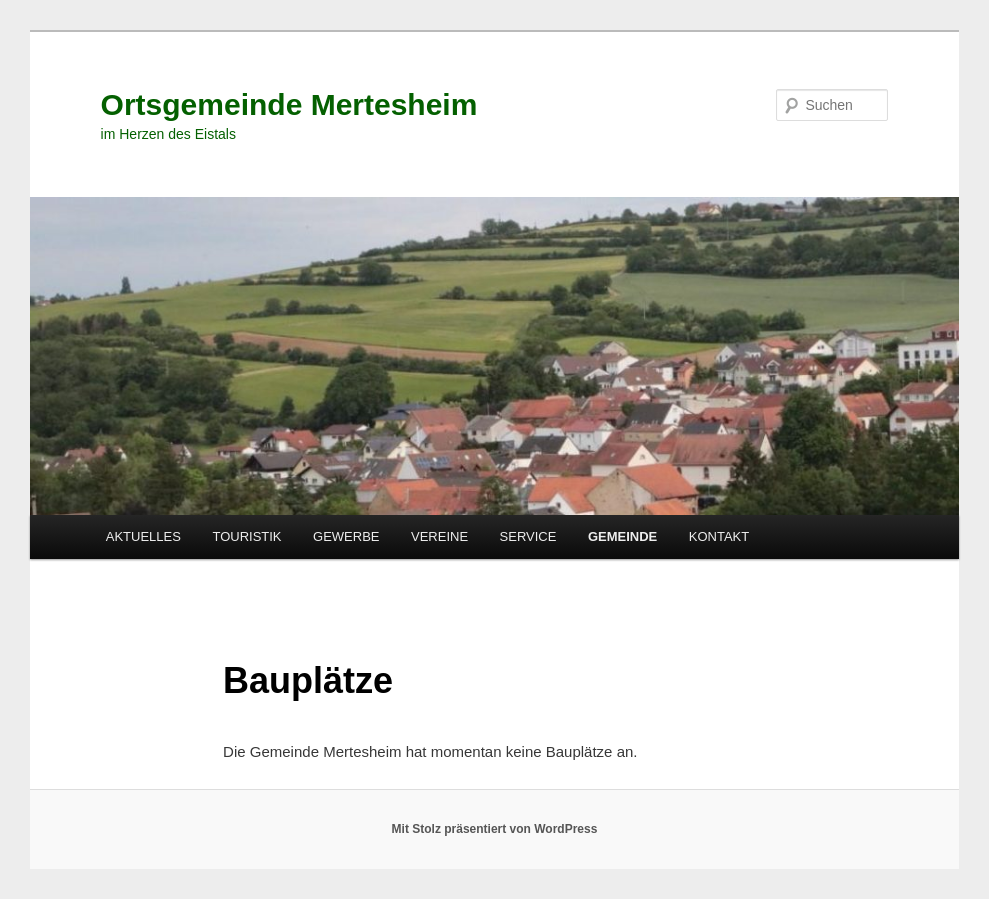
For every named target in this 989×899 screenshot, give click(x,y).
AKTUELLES (143, 536)
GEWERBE (346, 536)
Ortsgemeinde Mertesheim (289, 104)
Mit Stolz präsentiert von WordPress (495, 829)
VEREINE (439, 536)
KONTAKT (719, 536)
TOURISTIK (246, 536)
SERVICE (528, 536)
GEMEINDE (622, 536)
